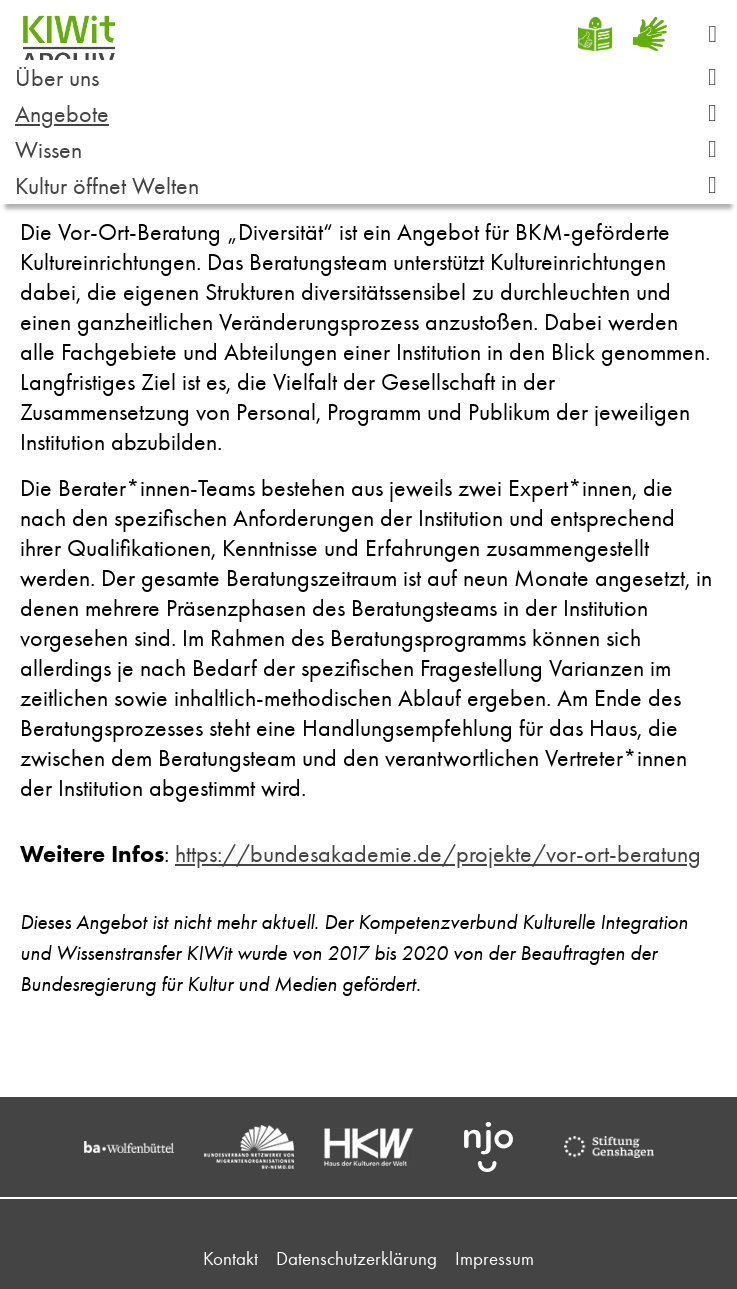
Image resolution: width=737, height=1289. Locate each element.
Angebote (373, 113)
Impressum (494, 1258)
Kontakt (230, 1258)
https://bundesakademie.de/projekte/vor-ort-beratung (438, 853)
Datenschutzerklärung (356, 1258)
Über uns (373, 77)
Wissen (373, 149)
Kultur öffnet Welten (373, 185)
